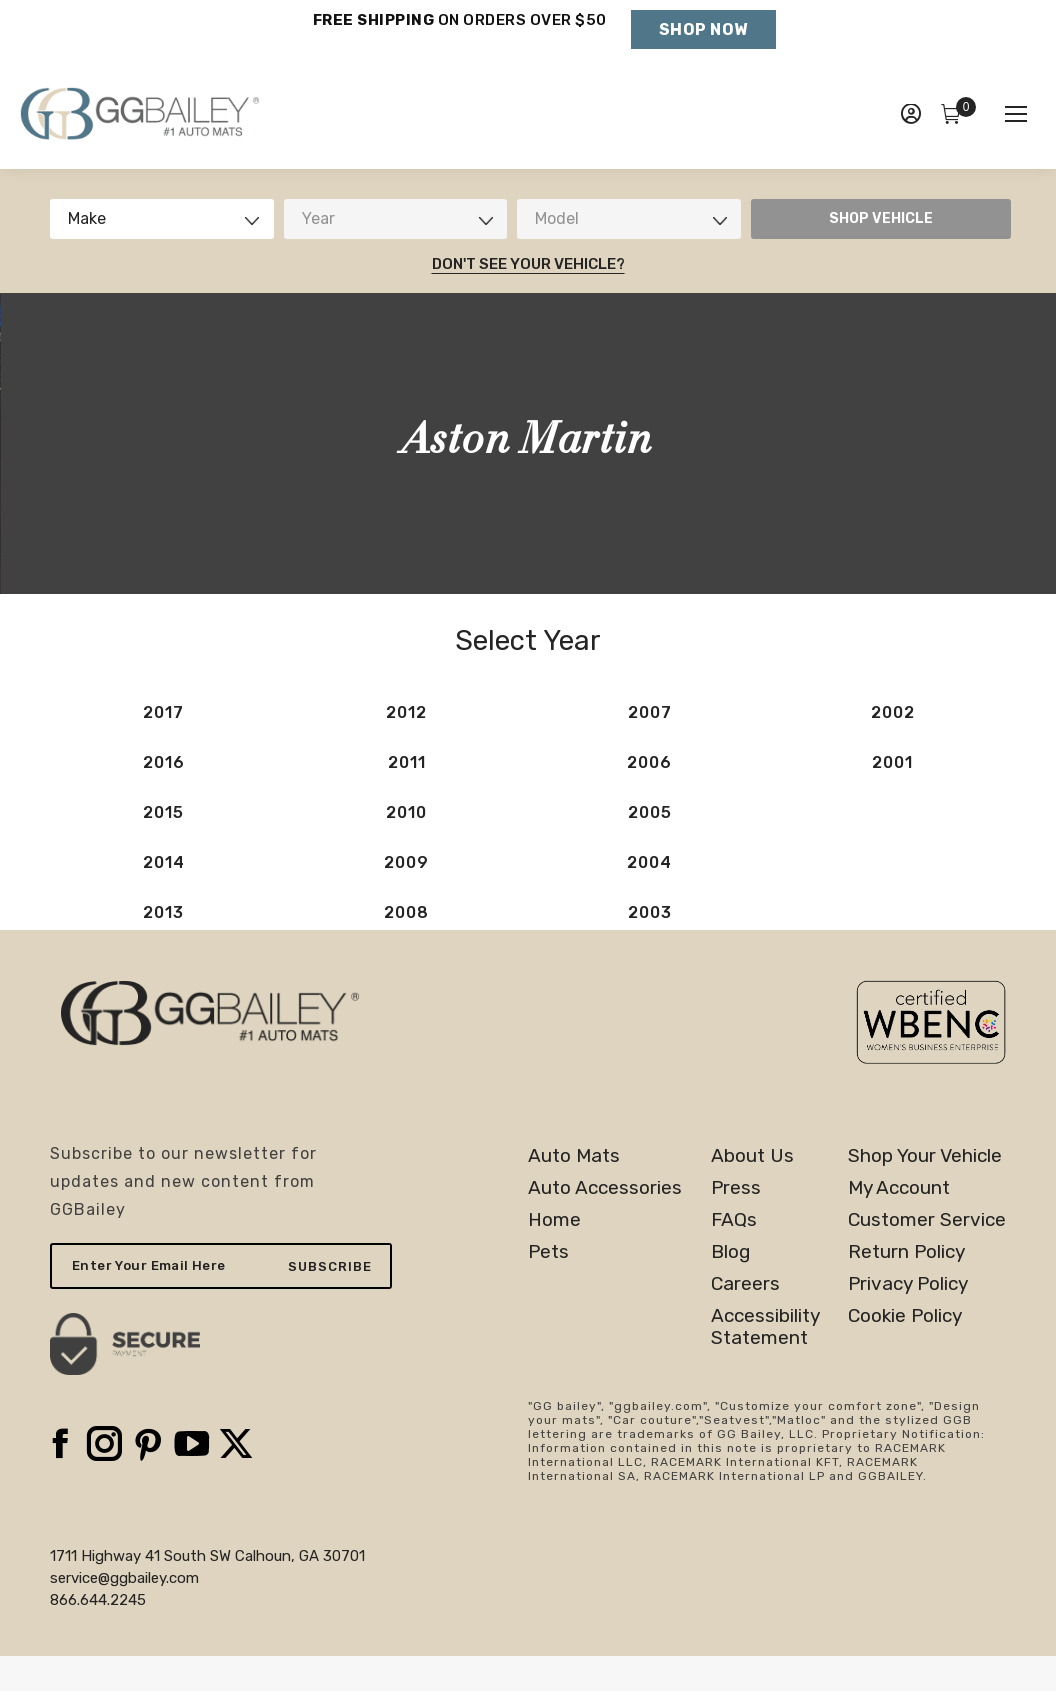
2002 (893, 712)
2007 (650, 712)
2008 (406, 912)
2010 (406, 812)
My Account (899, 1188)
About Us (752, 1156)
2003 (650, 912)
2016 (164, 762)
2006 (649, 762)
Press (736, 1188)
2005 (650, 812)
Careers (745, 1284)
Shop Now (703, 29)
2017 (163, 712)
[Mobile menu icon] (1016, 114)
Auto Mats (574, 1156)
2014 (164, 862)
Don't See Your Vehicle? (528, 264)
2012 (406, 712)
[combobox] (162, 219)
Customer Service (927, 1220)
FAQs (734, 1220)
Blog (730, 1252)
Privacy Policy (908, 1284)
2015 (163, 812)
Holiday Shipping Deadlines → (459, 40)
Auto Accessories (605, 1188)
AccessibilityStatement (765, 1327)
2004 (649, 862)
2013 (163, 912)
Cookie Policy (905, 1316)
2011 (407, 762)
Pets (548, 1252)
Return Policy (906, 1252)
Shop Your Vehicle (925, 1156)
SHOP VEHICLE (881, 218)
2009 (406, 862)
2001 (892, 762)
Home (554, 1220)
